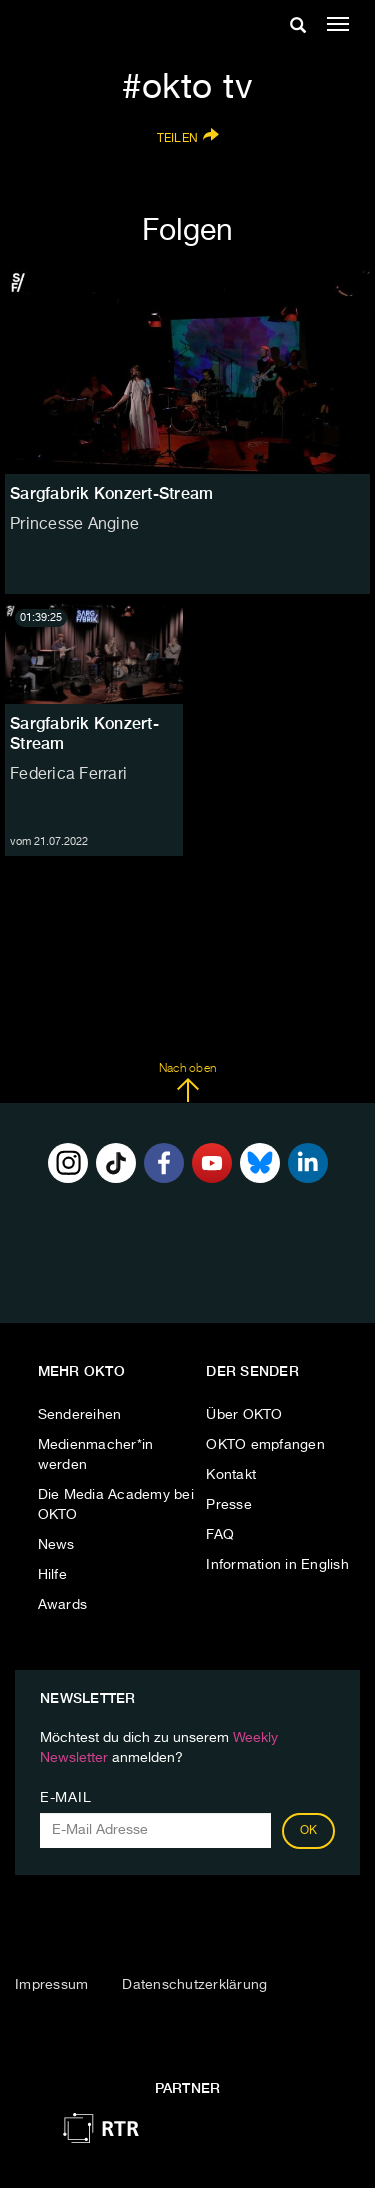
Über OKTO (244, 1415)
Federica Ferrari (68, 775)
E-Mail (65, 1798)
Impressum (51, 1985)
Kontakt (231, 1475)
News (56, 1545)
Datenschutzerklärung (194, 1985)
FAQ (220, 1535)
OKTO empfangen (265, 1445)
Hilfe (52, 1575)
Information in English (277, 1565)
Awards (63, 1605)
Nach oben (187, 1083)
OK (309, 1831)
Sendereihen (80, 1415)
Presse (229, 1505)
